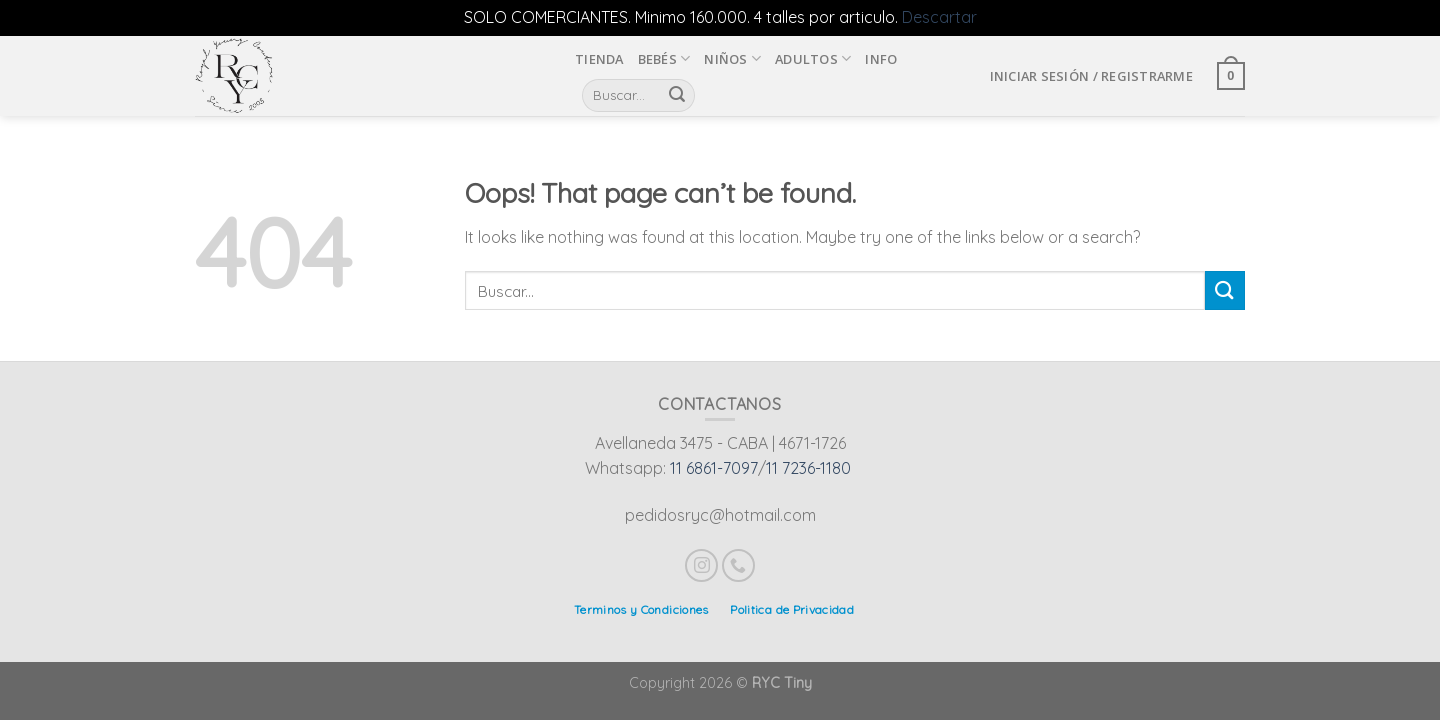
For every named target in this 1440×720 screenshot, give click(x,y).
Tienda (599, 59)
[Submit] (1225, 290)
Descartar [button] (939, 17)
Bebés (664, 58)
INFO (881, 59)
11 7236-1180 (808, 468)
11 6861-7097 (714, 468)
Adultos (813, 58)
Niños (732, 58)
